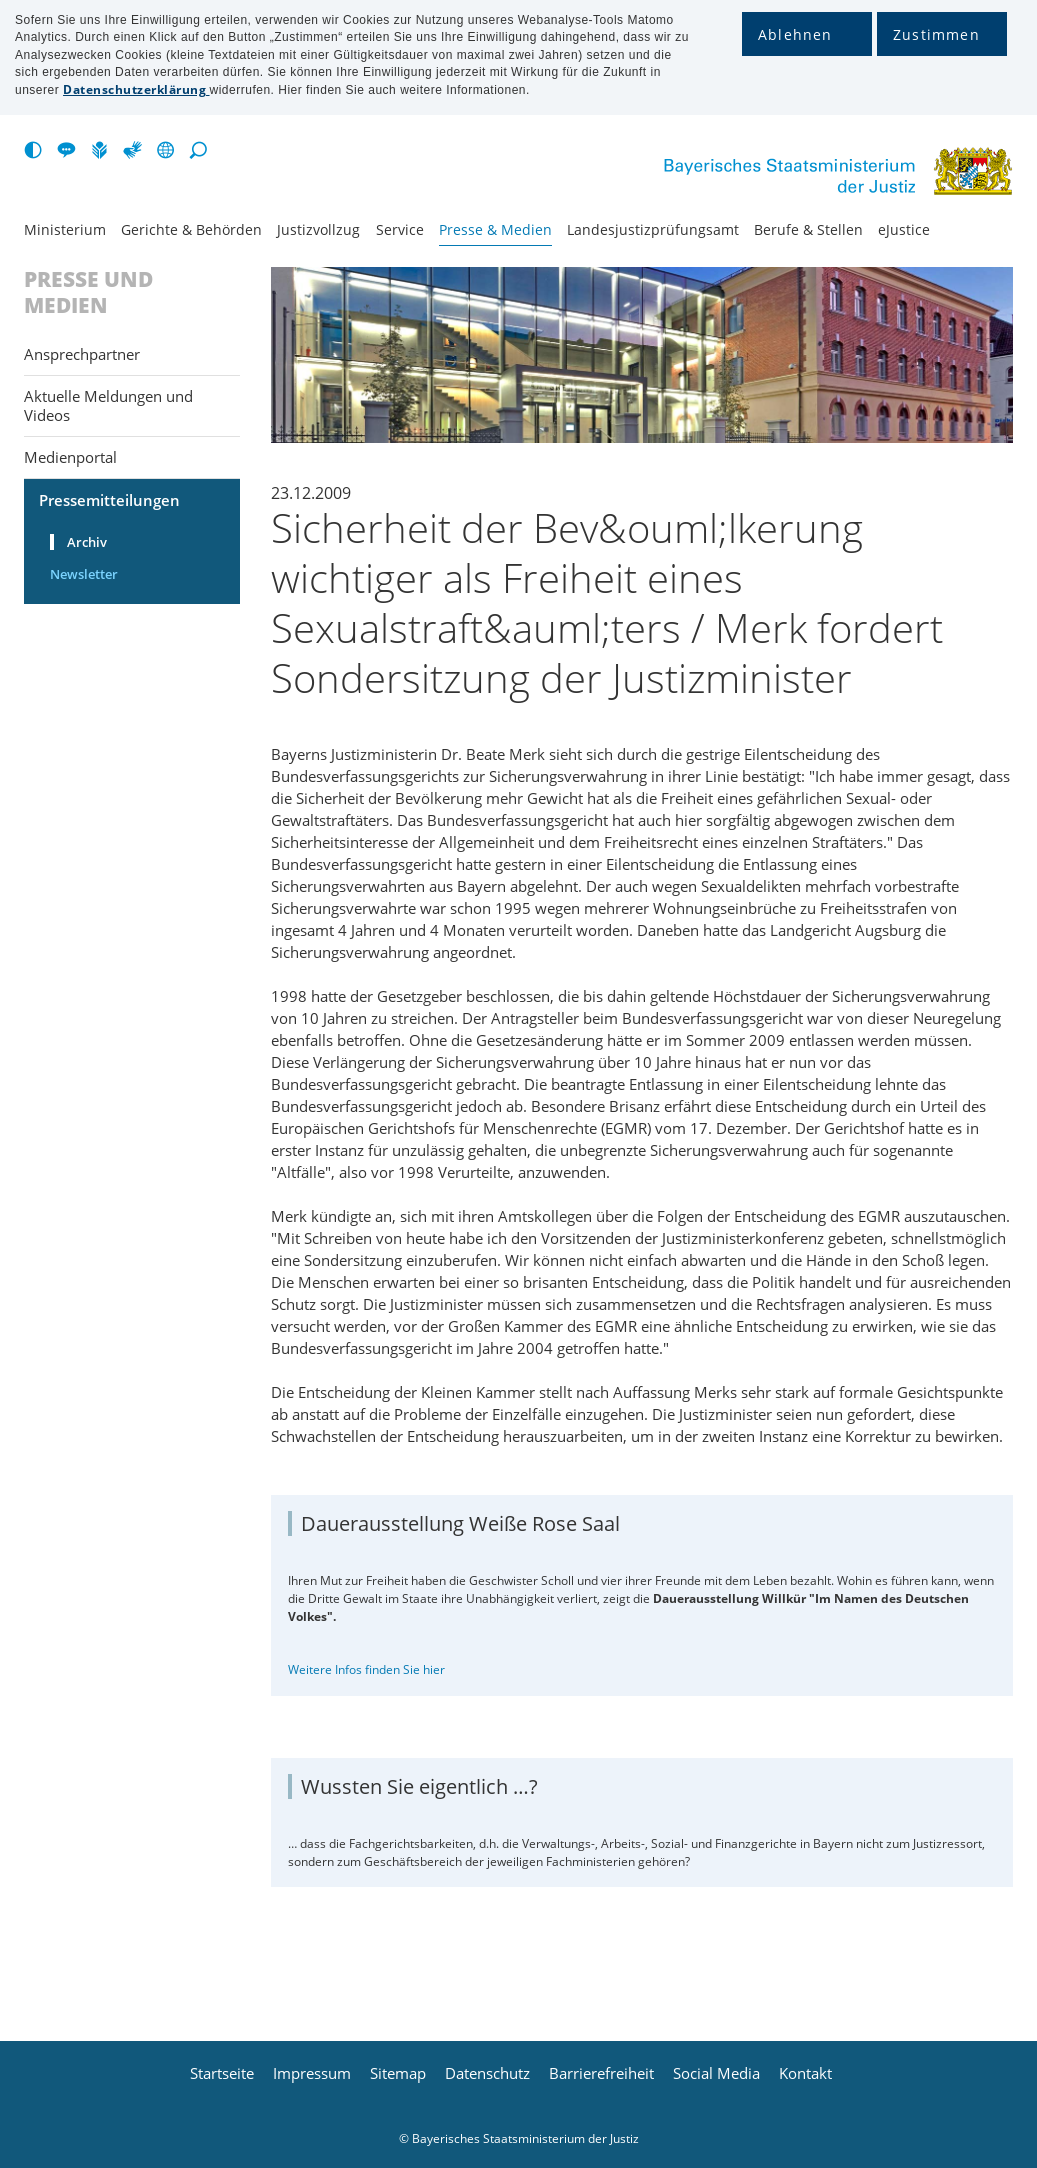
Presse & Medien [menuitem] (495, 230)
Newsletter (84, 574)
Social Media (716, 2073)
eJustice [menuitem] (904, 230)
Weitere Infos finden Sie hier (366, 1669)
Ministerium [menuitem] (65, 230)
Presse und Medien (88, 293)
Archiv (87, 542)
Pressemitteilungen (109, 500)
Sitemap (398, 2073)
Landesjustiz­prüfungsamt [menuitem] (653, 230)
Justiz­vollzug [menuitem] (318, 230)
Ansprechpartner (82, 354)
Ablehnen (795, 34)
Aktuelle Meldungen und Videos (108, 405)
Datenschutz (487, 2073)
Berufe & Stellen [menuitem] (808, 230)
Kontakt (805, 2073)
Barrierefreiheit (601, 2073)
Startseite (222, 2073)
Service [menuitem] (400, 230)
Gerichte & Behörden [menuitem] (191, 230)
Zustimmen (936, 34)
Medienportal (70, 457)
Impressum (312, 2073)
